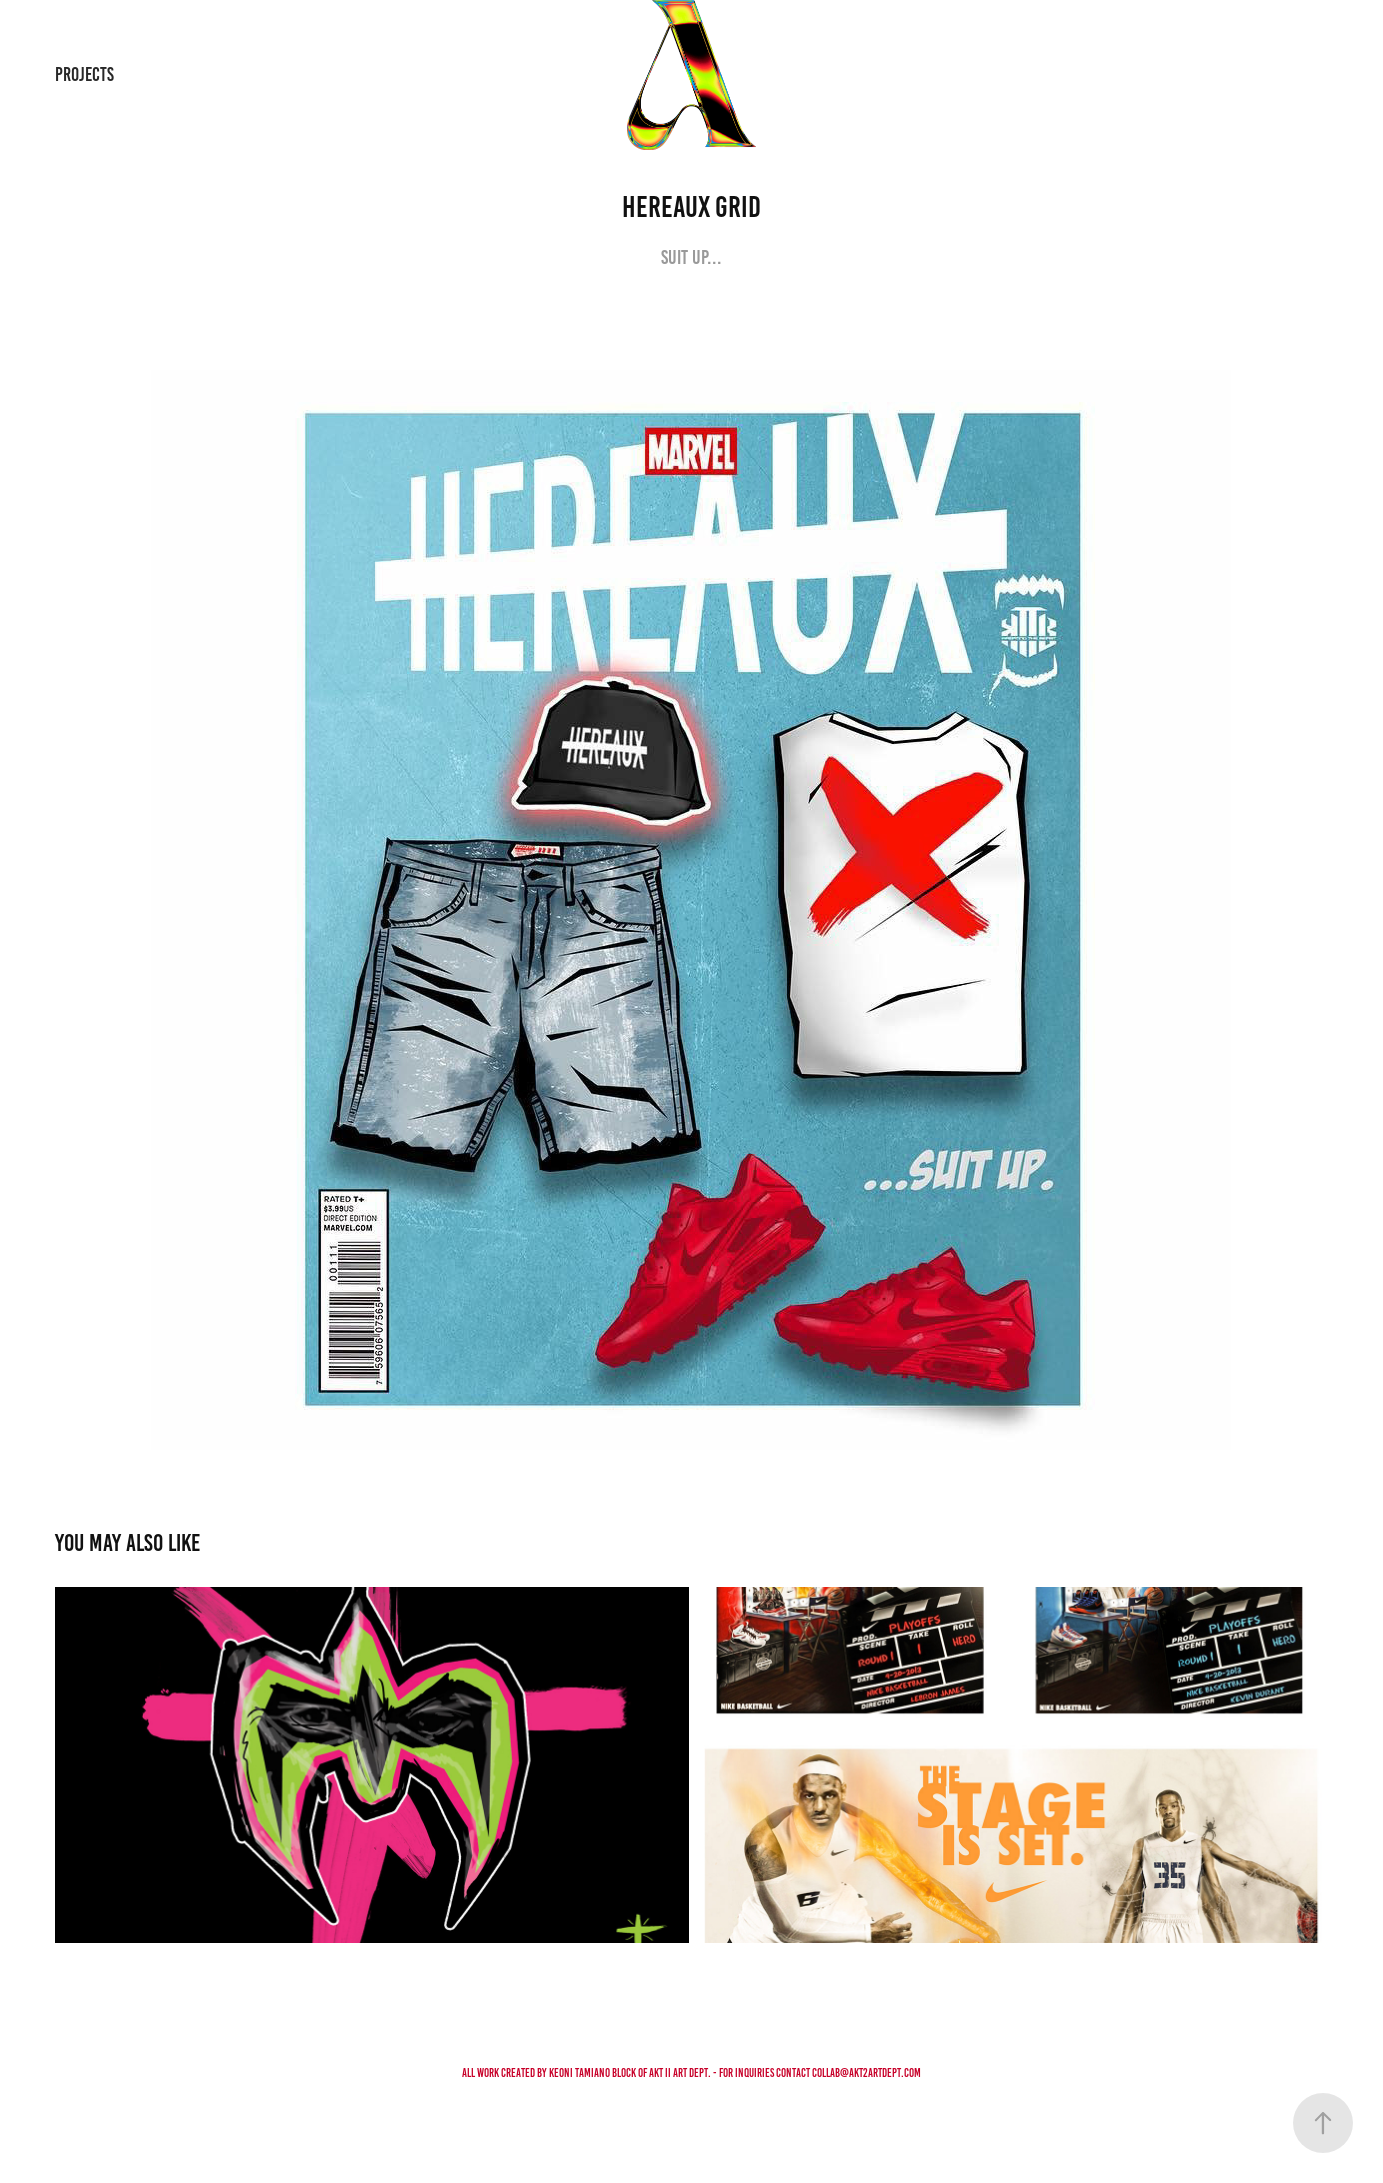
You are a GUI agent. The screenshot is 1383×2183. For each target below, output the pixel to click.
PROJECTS (84, 74)
